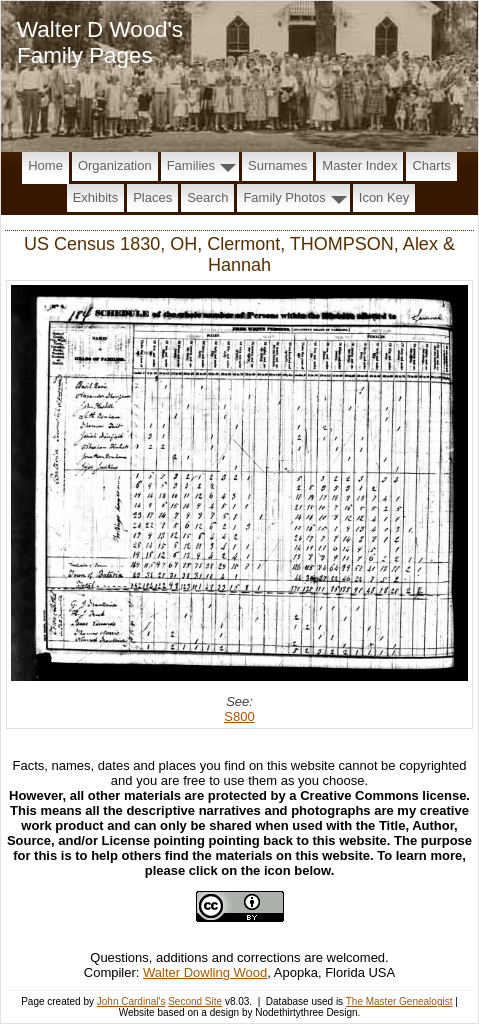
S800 (239, 716)
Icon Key (384, 197)
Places (152, 197)
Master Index (359, 165)
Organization (115, 165)
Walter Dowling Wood (205, 972)
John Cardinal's (131, 1001)
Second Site (195, 1001)
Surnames (277, 165)
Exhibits (96, 197)
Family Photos (284, 197)
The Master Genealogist (399, 1001)
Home (45, 165)
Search (207, 197)
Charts (431, 165)
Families (191, 165)
